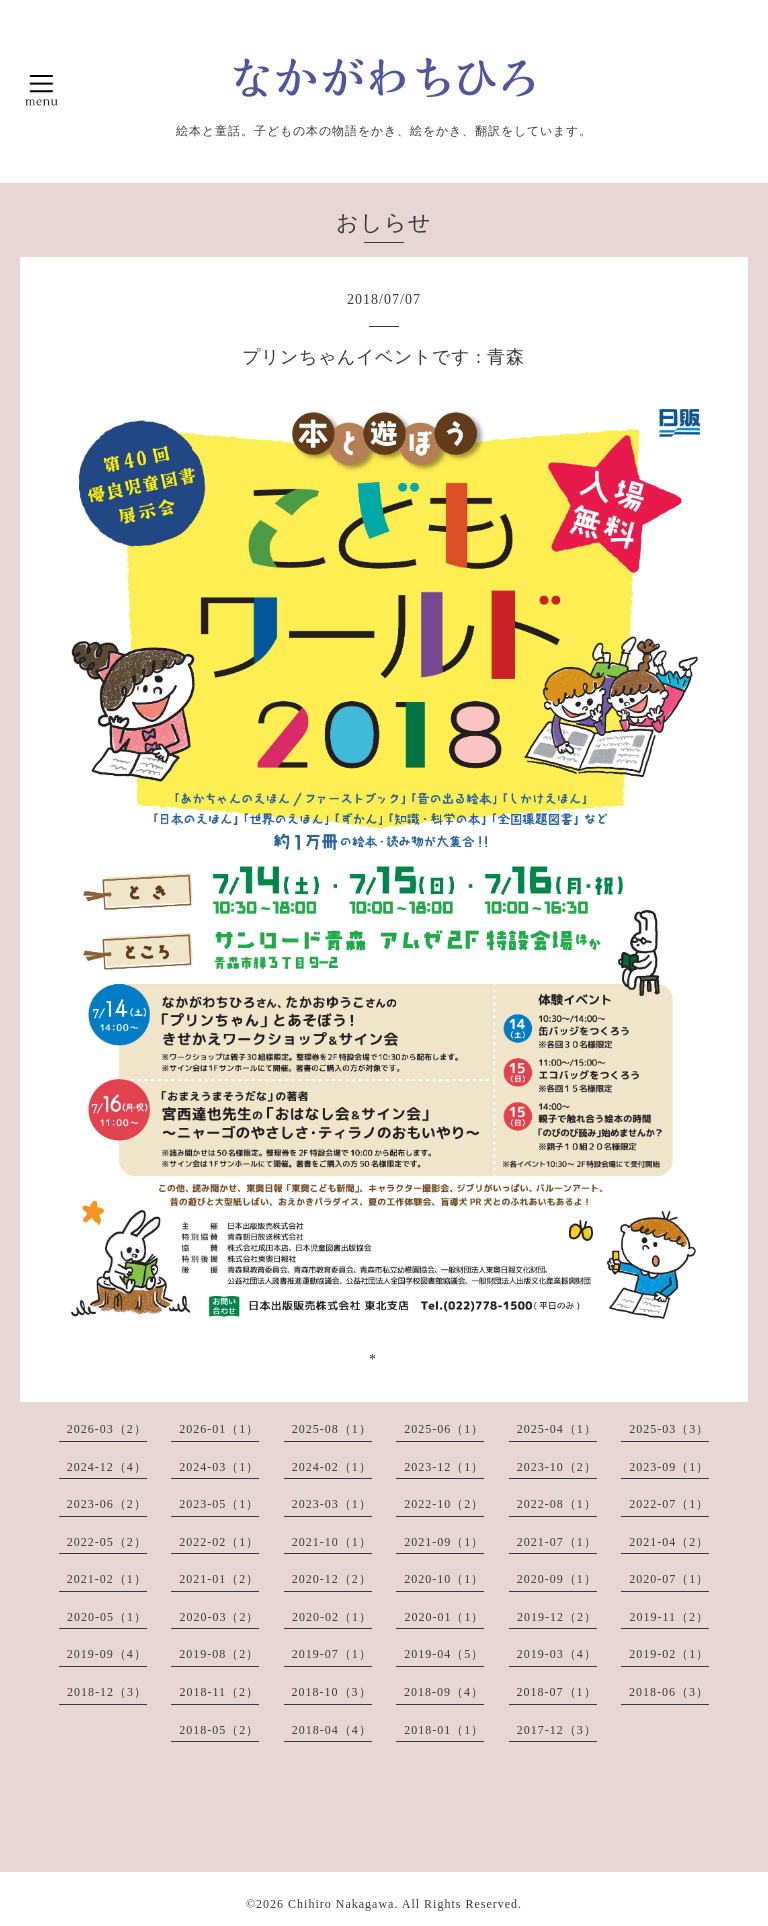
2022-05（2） (107, 1542)
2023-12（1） (444, 1467)
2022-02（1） (219, 1542)
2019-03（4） (557, 1654)
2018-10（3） (332, 1692)
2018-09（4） (444, 1692)
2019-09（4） (107, 1654)
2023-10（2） (557, 1467)
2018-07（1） (557, 1692)
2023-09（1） (669, 1467)
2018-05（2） (219, 1730)
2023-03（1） (332, 1504)
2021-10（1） (332, 1542)
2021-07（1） (557, 1542)
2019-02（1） (669, 1654)
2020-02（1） (332, 1617)
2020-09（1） (557, 1579)
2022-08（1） (557, 1504)
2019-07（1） (332, 1654)
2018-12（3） (107, 1692)
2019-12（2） (557, 1617)
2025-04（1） (557, 1429)
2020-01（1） (444, 1617)
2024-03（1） (219, 1467)
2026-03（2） (107, 1429)
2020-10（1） (444, 1579)
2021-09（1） (444, 1542)
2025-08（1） (332, 1429)
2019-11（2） (669, 1617)
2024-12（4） (107, 1467)
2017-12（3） (557, 1730)
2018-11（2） (219, 1692)
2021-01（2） (219, 1579)
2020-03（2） (219, 1617)
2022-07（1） (669, 1504)
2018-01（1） (444, 1730)
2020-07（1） (669, 1579)
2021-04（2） (669, 1542)
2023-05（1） (219, 1504)
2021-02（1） (107, 1579)
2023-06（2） (107, 1504)
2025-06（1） (444, 1429)
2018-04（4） (332, 1730)
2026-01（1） (219, 1429)
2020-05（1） (107, 1617)
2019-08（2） (219, 1654)
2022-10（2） (444, 1504)
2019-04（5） (444, 1654)
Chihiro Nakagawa (341, 1904)
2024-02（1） (332, 1467)
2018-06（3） (669, 1692)
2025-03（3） (669, 1429)
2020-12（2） (332, 1579)
